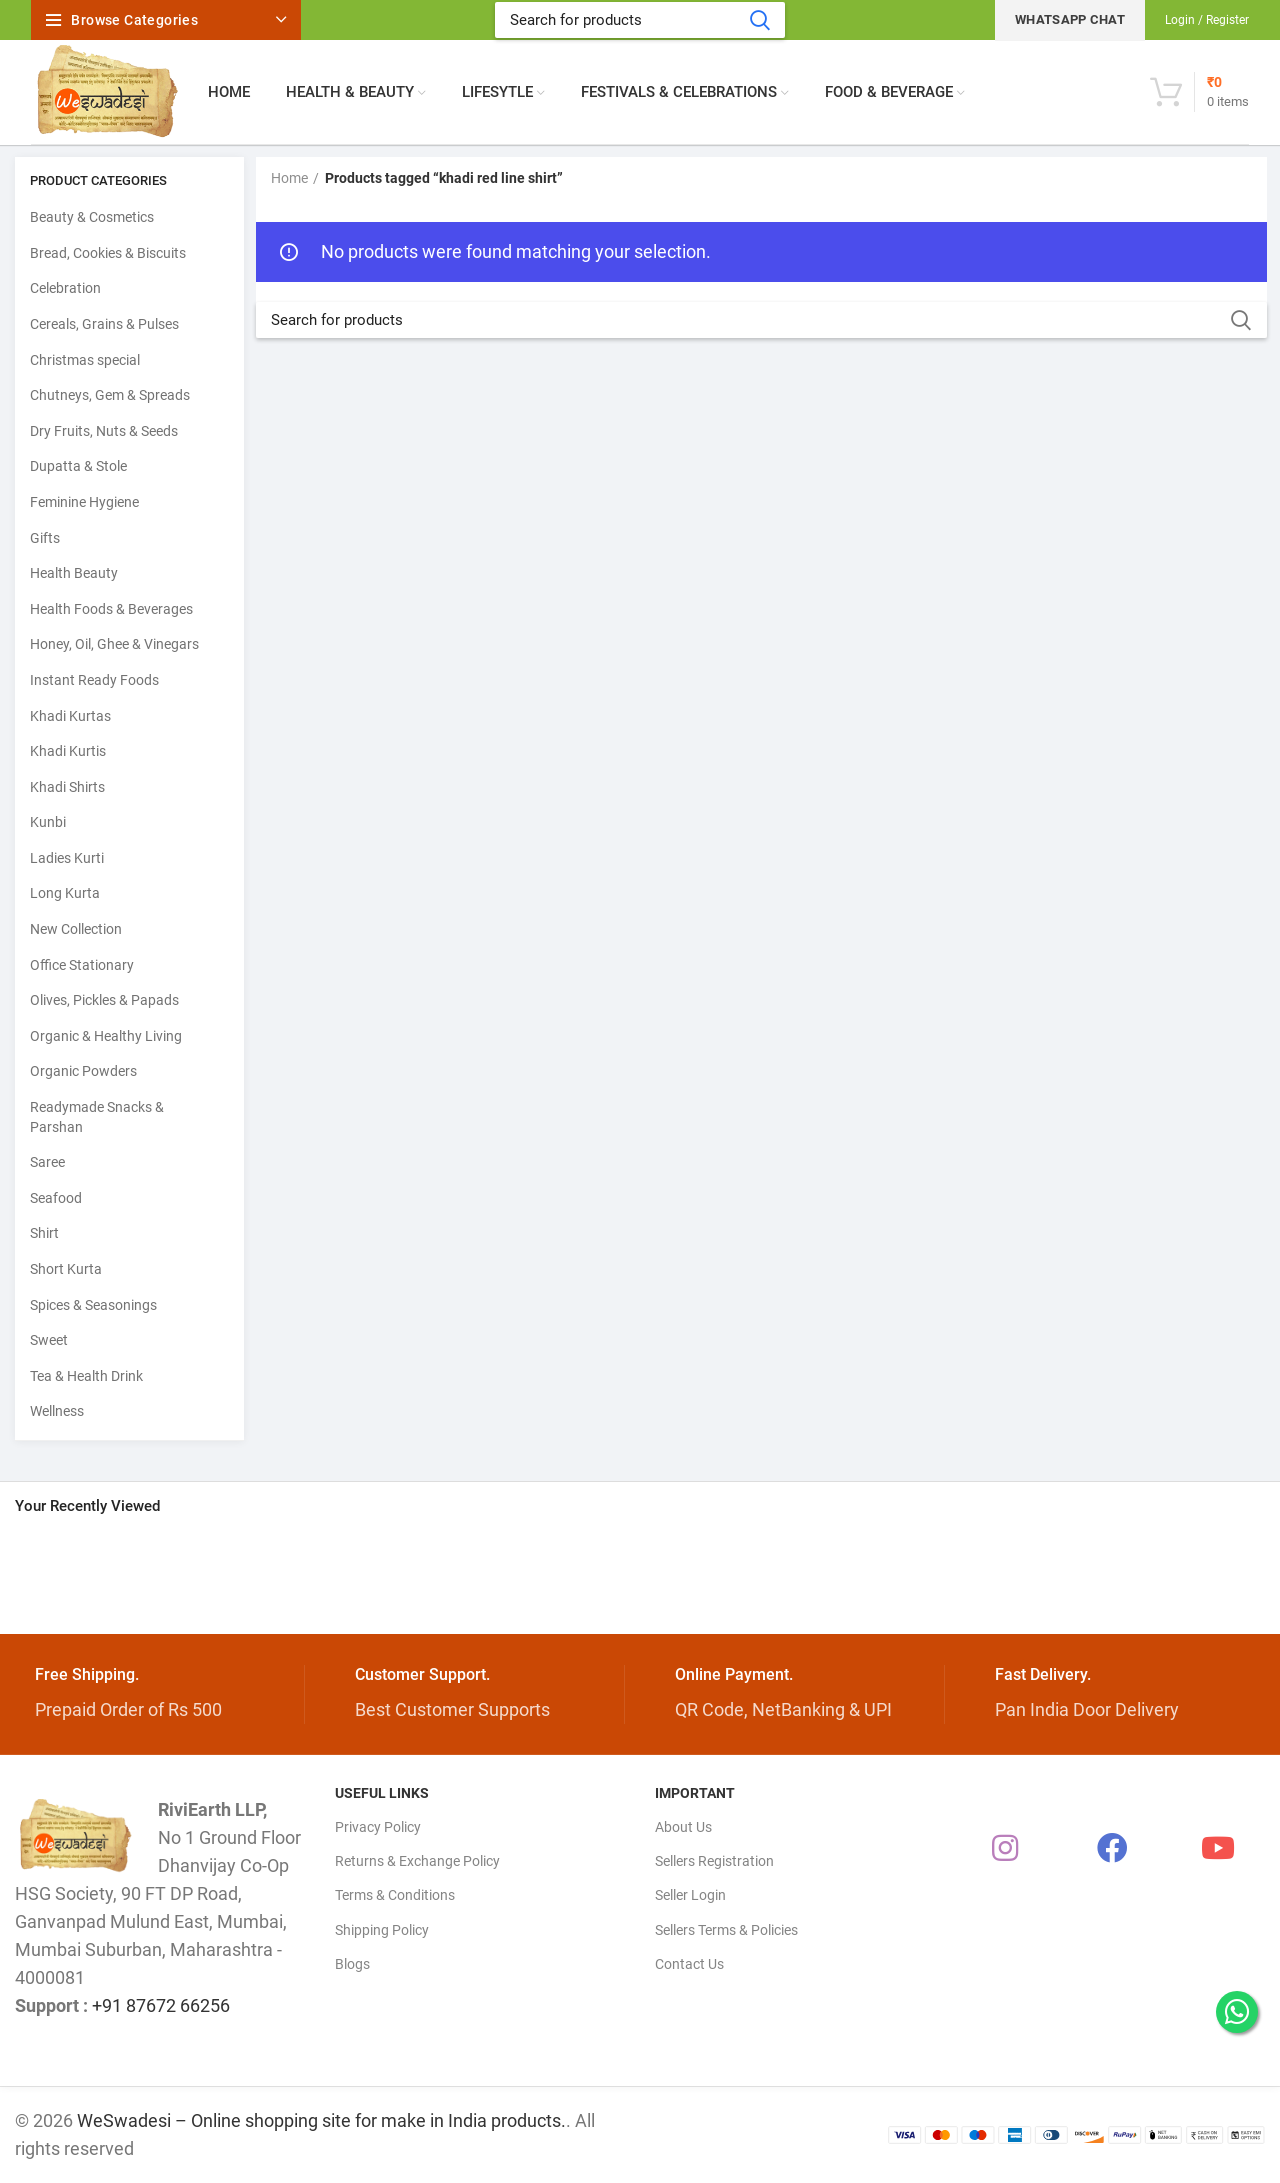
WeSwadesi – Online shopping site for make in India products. (321, 2120)
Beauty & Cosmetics (92, 217)
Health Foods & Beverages (111, 609)
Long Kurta (65, 893)
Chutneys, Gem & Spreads (110, 395)
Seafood (56, 1198)
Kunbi (48, 822)
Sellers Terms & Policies (726, 1930)
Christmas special (85, 360)
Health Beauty (74, 573)
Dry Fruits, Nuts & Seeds (104, 431)
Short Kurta (66, 1269)
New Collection (76, 929)
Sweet (49, 1340)
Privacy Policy (378, 1827)
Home (289, 178)
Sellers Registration (714, 1861)
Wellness (57, 1411)
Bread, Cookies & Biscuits (108, 253)
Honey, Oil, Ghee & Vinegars (114, 644)
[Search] (640, 20)
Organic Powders (83, 1071)
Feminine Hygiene (84, 502)
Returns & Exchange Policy (417, 1861)
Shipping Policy (382, 1930)
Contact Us (689, 1964)
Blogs (352, 1964)
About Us (683, 1827)
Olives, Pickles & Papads (104, 1000)
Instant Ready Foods (94, 680)
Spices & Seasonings (93, 1305)
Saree (47, 1162)
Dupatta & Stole (78, 466)
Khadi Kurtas (70, 716)
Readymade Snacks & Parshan (97, 1117)
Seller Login (690, 1895)
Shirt (44, 1233)
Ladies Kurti (67, 858)
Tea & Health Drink (86, 1376)
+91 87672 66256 (161, 2005)
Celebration (65, 288)
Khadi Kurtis (68, 751)
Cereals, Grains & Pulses (104, 324)
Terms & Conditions (395, 1895)
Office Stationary (82, 965)
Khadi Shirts (67, 787)
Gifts (45, 538)
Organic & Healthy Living (106, 1036)
